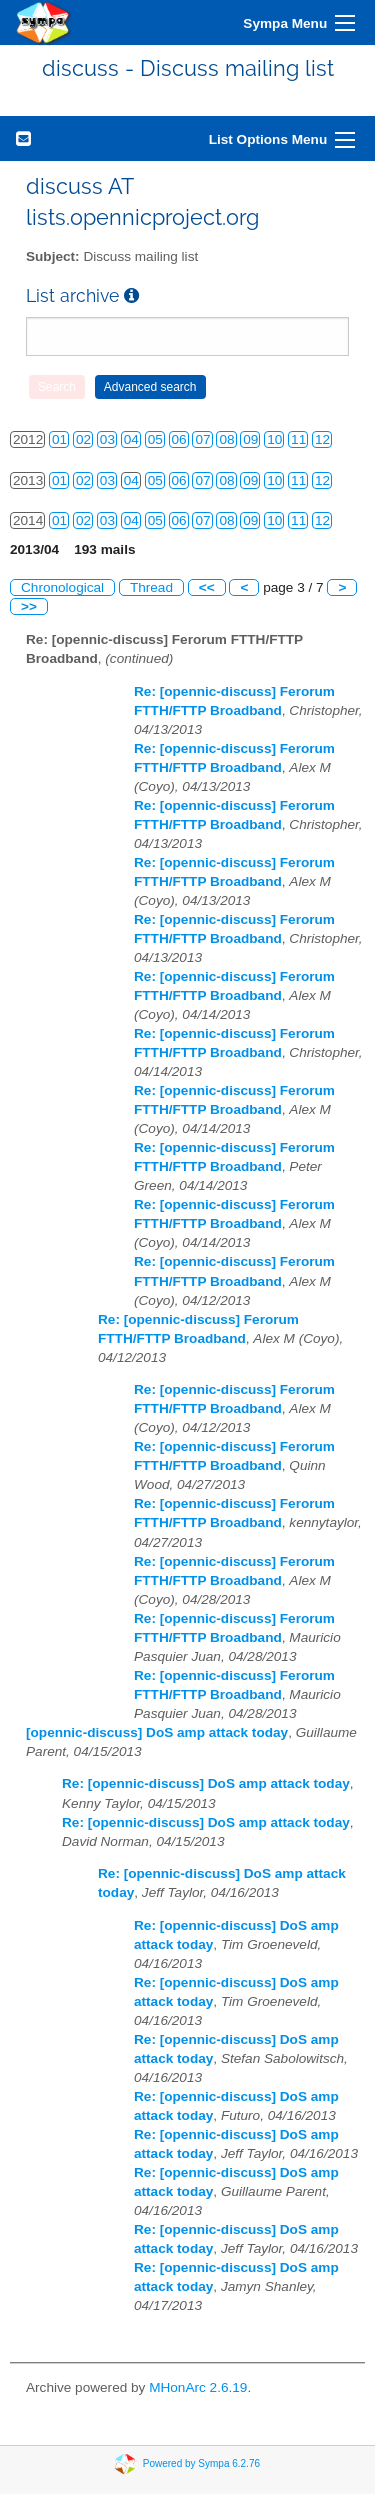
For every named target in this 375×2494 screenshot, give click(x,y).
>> (29, 606)
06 (179, 439)
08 (226, 439)
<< (207, 587)
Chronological (62, 587)
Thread (151, 587)
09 (250, 439)
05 (155, 439)
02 (83, 439)
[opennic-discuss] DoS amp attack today (157, 1732)
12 (322, 439)
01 (59, 439)
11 (298, 439)
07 (202, 439)
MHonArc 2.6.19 (198, 2387)
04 (131, 439)
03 (107, 439)
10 (274, 439)
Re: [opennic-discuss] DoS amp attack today (206, 1783)
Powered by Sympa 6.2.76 (201, 2462)
